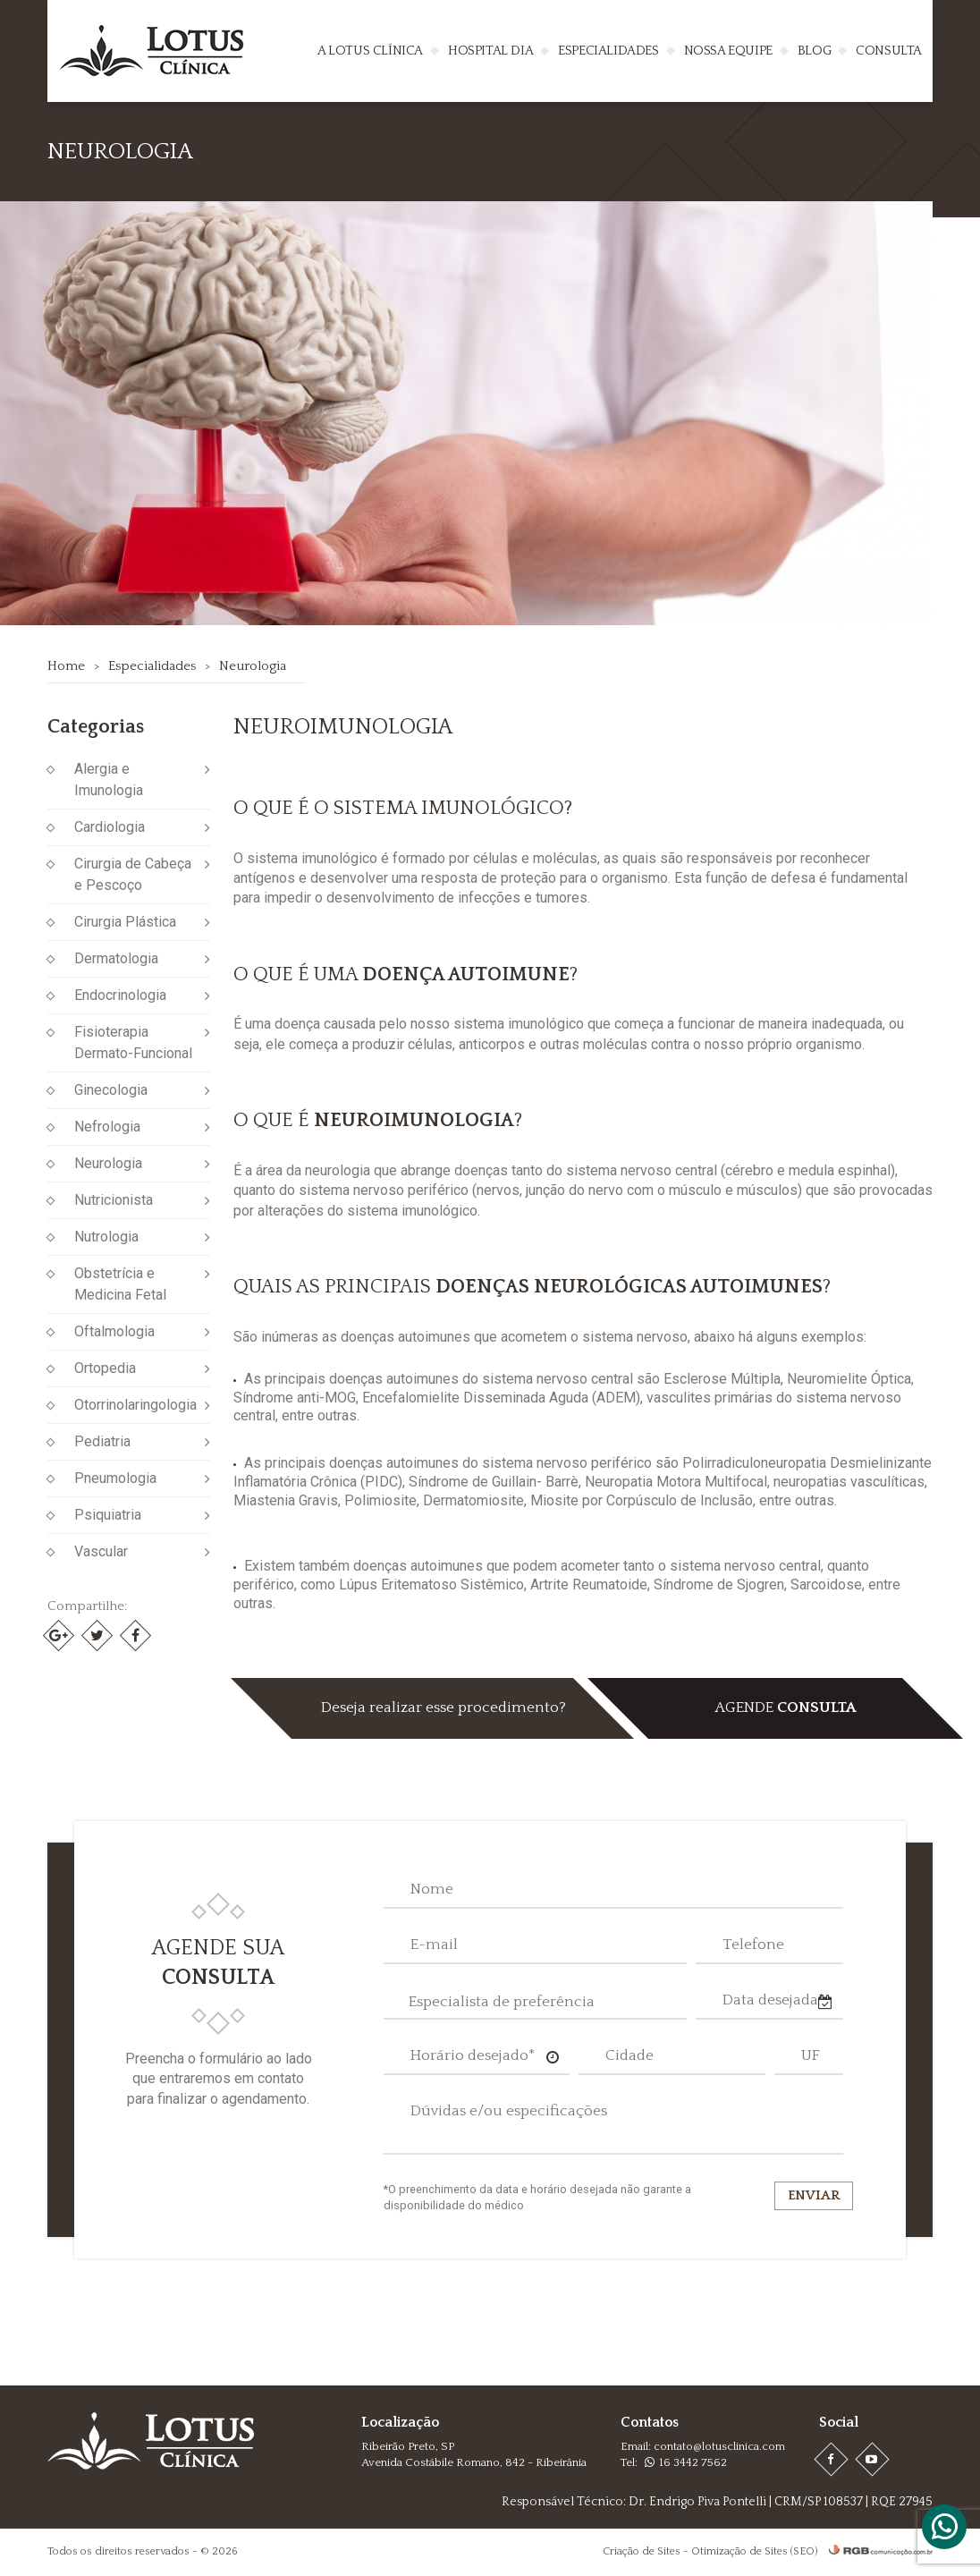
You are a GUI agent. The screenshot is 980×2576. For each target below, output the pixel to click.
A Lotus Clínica (370, 50)
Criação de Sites (641, 2551)
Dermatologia (116, 958)
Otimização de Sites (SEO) (754, 2551)
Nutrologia (106, 1236)
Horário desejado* (472, 2055)
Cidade (629, 2055)
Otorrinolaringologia (135, 1404)
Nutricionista (113, 1199)
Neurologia (252, 666)
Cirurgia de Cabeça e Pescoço (132, 874)
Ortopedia (105, 1368)
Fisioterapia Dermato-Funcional (133, 1042)
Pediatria (102, 1441)
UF (810, 2055)
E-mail (434, 1944)
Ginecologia (111, 1089)
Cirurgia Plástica (125, 921)
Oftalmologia (114, 1331)
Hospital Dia (490, 50)
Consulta (889, 50)
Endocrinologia (120, 995)
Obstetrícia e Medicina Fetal (120, 1284)
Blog (814, 50)
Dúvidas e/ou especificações (508, 2111)
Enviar (814, 2195)
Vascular (101, 1551)
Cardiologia (109, 826)
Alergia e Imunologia (108, 779)
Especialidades (608, 50)
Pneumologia (115, 1478)
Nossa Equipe (728, 50)
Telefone (753, 1944)
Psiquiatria (107, 1514)
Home (66, 666)
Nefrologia (107, 1126)
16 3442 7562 (686, 2462)
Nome (431, 1889)
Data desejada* (773, 2000)
